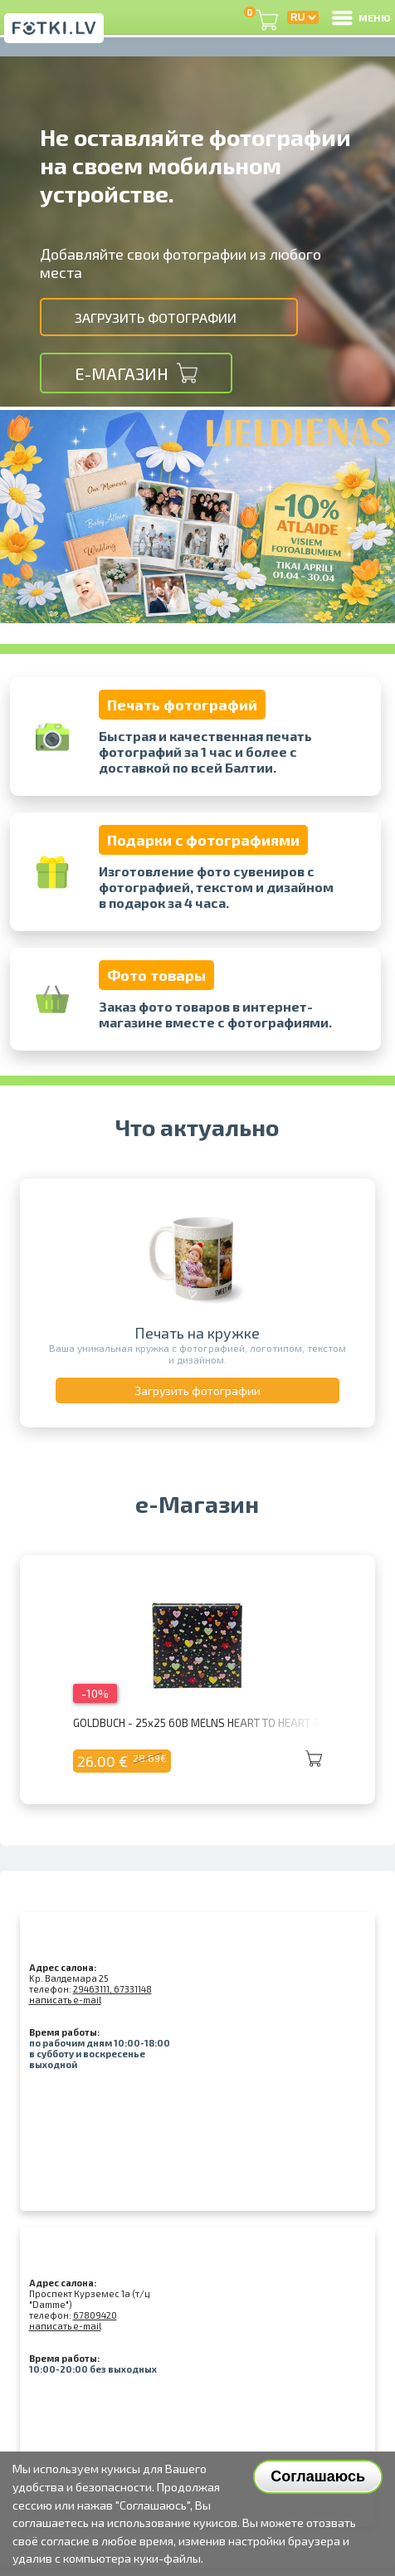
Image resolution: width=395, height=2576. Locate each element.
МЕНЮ (360, 17)
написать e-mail (65, 1999)
